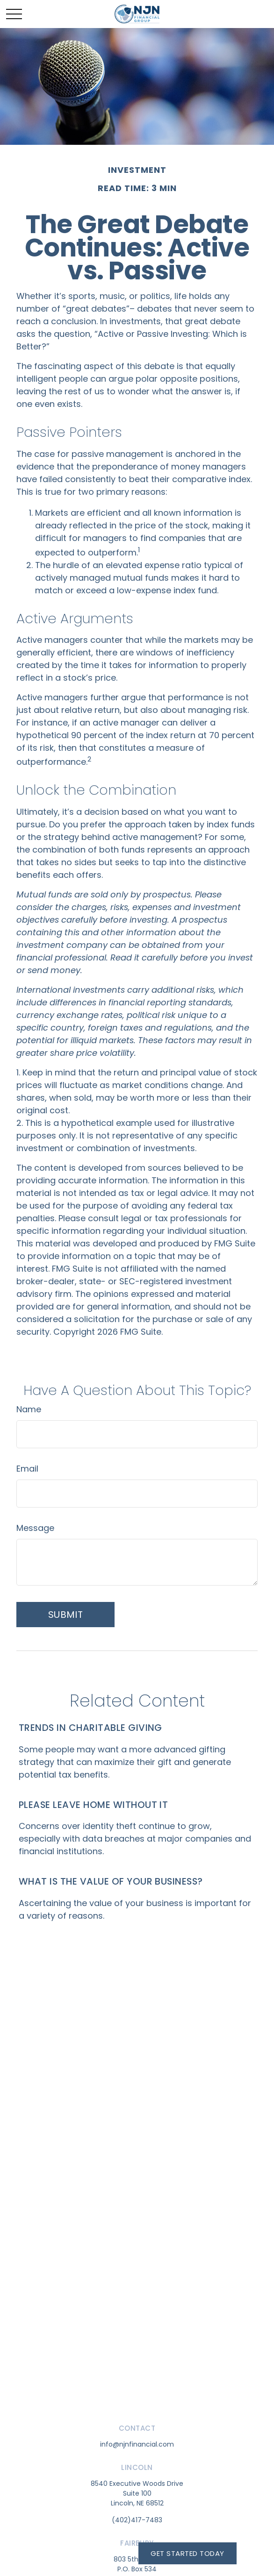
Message (35, 1528)
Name (28, 1409)
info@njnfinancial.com (137, 2444)
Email (27, 1468)
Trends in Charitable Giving (90, 1727)
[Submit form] (65, 1614)
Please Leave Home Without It (93, 1804)
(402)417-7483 (137, 2520)
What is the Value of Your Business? (111, 1881)
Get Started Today (187, 2553)
